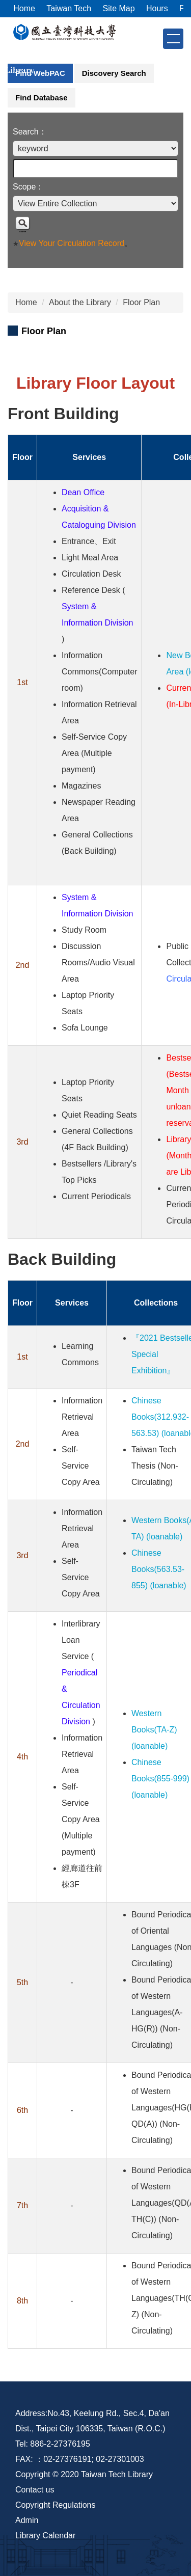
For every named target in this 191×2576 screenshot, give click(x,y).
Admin (26, 2520)
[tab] (40, 73)
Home (24, 8)
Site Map (118, 8)
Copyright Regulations (55, 2505)
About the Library (80, 302)
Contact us (34, 2489)
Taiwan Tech (68, 8)
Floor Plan (141, 302)
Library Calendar (45, 2535)
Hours (157, 8)
